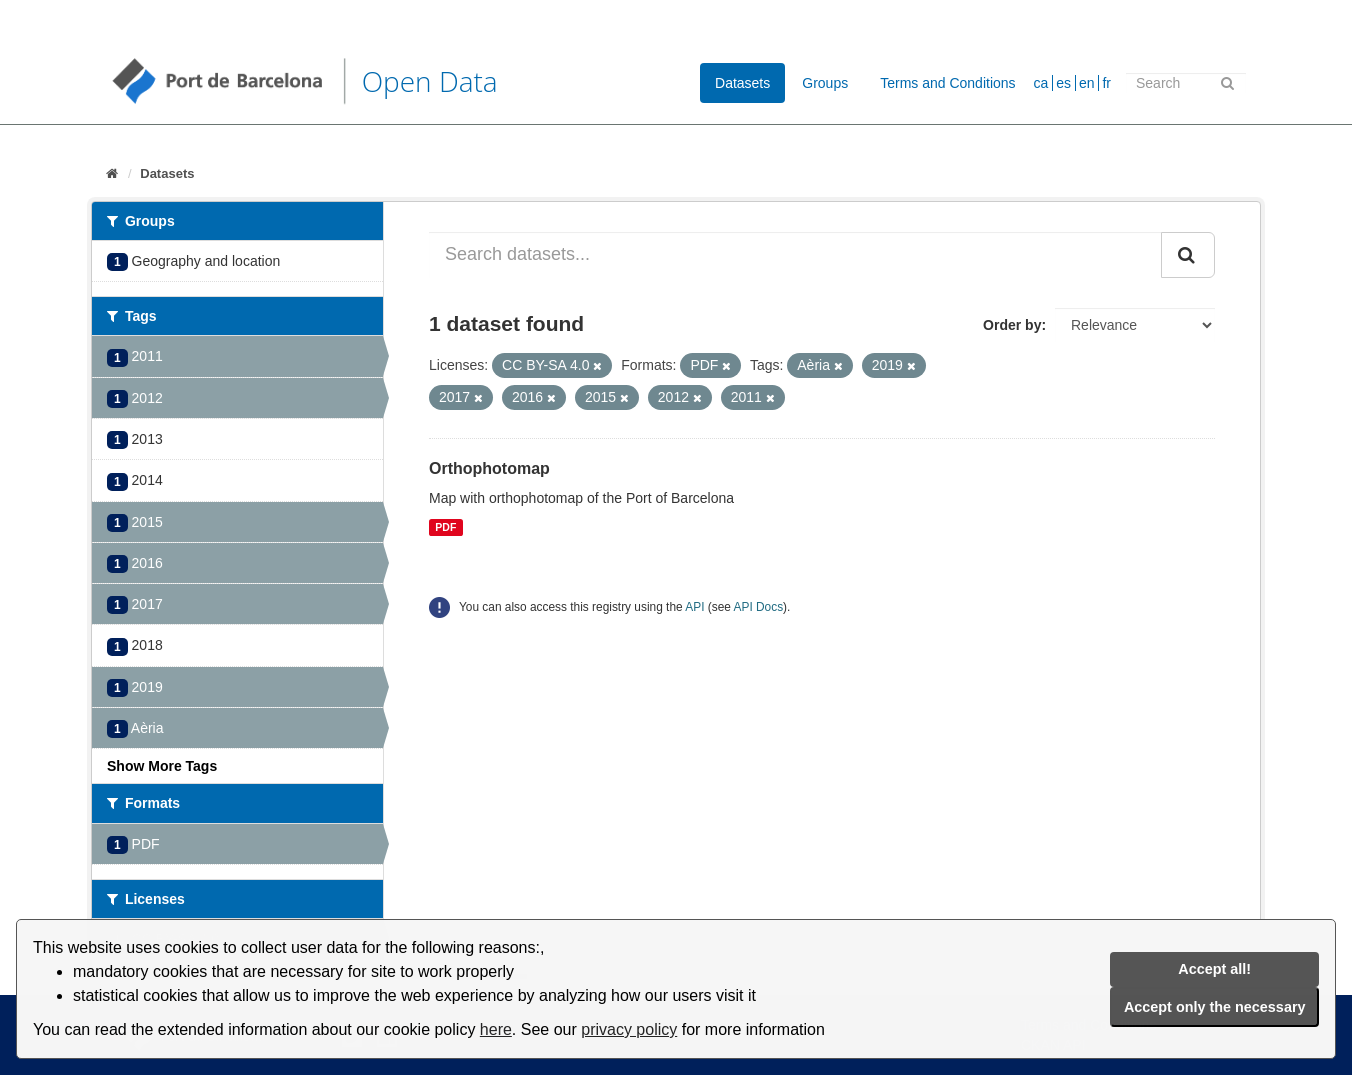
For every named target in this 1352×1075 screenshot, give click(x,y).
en (1087, 83)
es (1063, 83)
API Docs (759, 607)
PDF (445, 527)
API (694, 607)
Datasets (742, 83)
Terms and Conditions (947, 83)
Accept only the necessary (1215, 1007)
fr (1106, 83)
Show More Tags (162, 766)
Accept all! (1214, 969)
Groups (825, 83)
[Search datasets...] (795, 255)
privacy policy (629, 1029)
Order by (1012, 325)
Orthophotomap (489, 468)
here (496, 1029)
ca (1041, 83)
